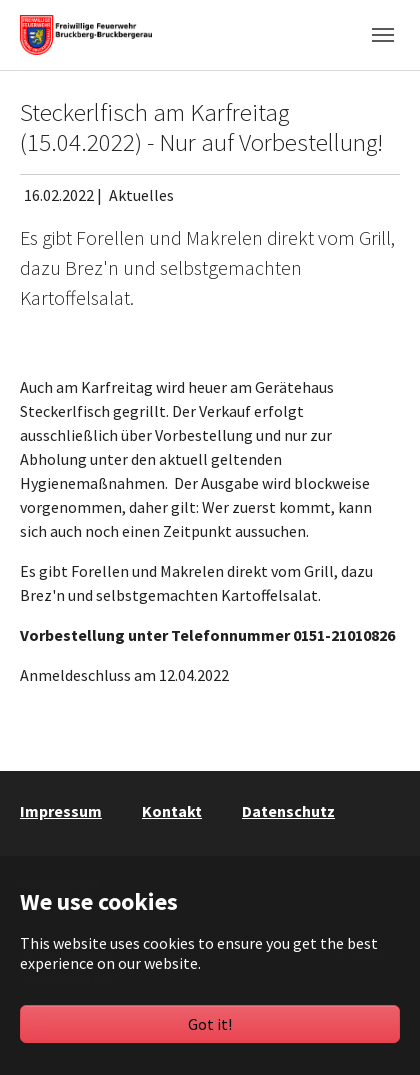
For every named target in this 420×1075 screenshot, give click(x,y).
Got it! (210, 1024)
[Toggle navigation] (383, 35)
